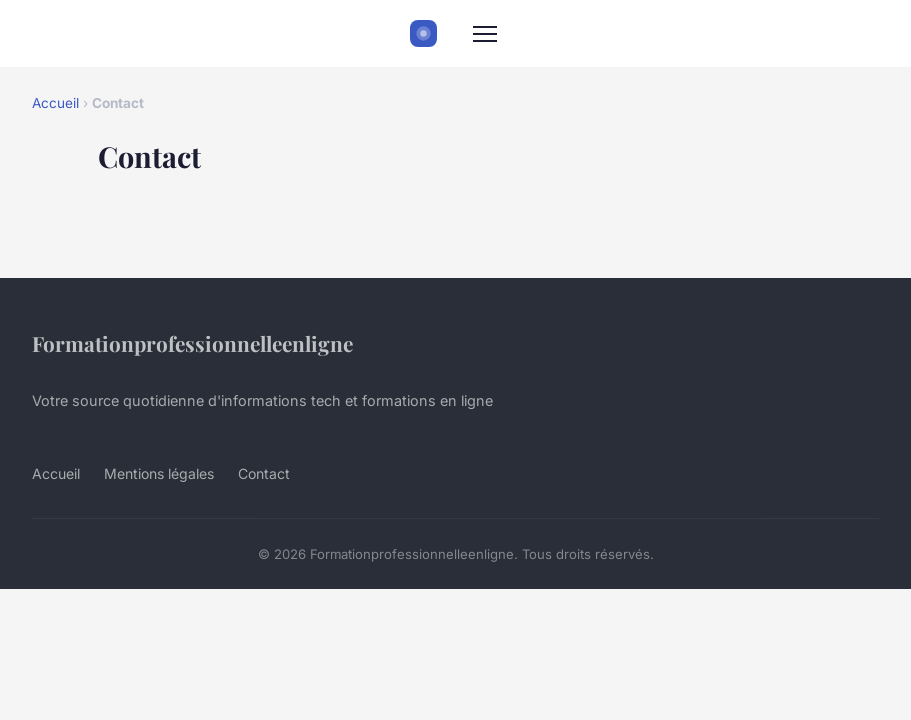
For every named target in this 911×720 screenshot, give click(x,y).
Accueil (55, 103)
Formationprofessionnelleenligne (192, 343)
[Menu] (485, 34)
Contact (264, 473)
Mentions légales (159, 473)
